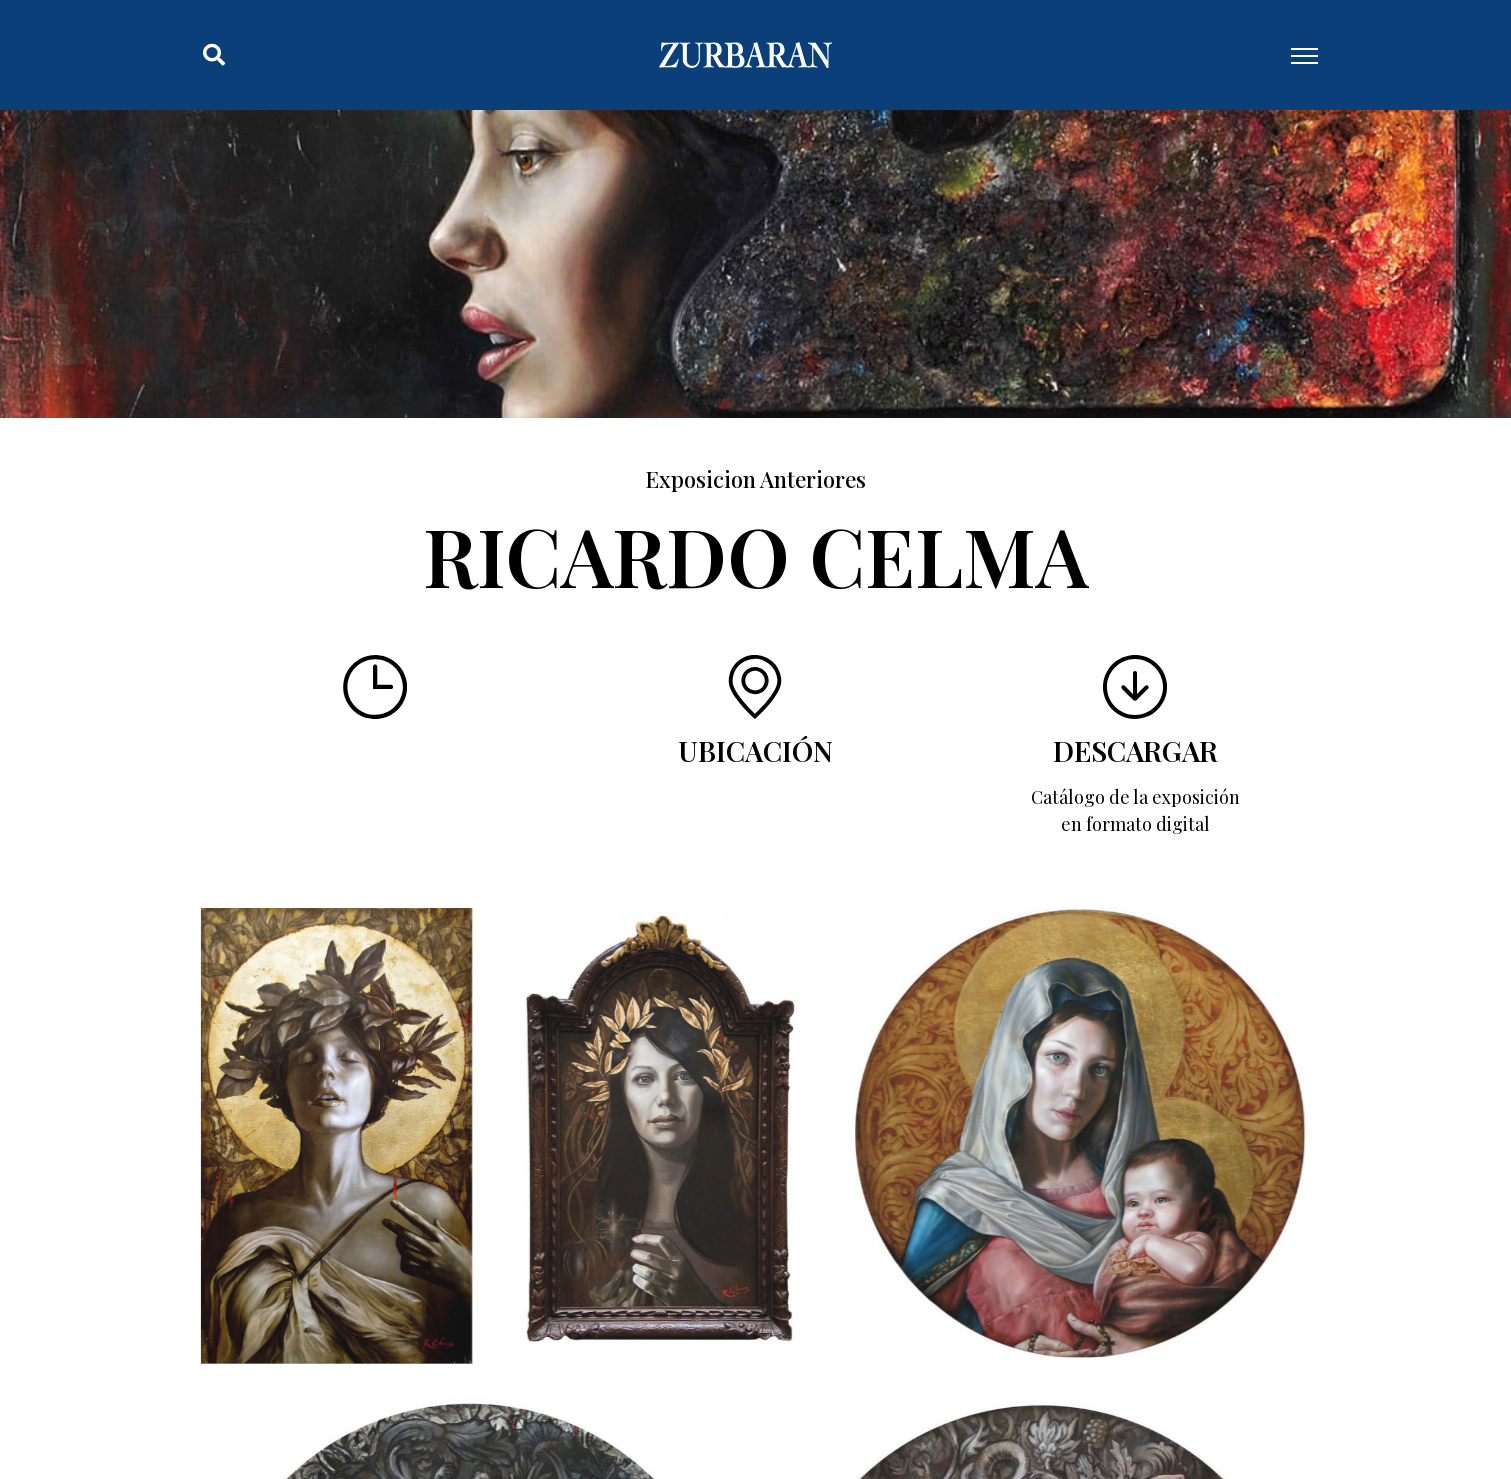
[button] (214, 55)
